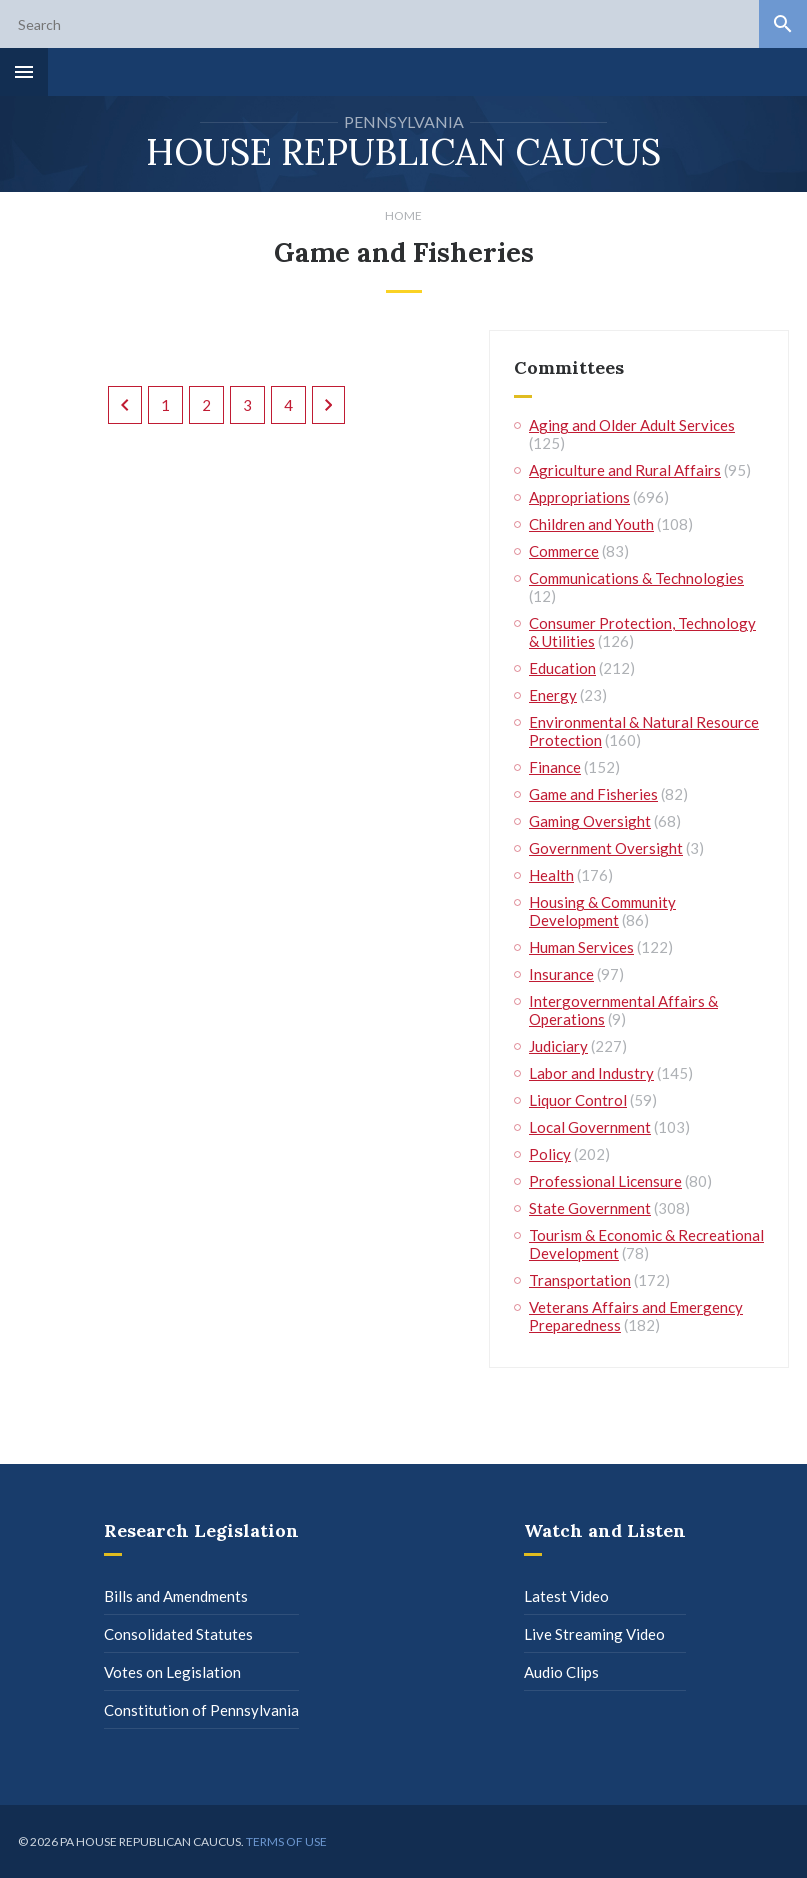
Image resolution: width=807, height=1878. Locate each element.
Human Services (581, 947)
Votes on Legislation (172, 1672)
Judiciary (558, 1046)
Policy (550, 1154)
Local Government (590, 1127)
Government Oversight (606, 848)
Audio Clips (561, 1672)
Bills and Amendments (176, 1596)
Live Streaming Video (594, 1634)
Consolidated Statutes (178, 1634)
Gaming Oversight (590, 821)
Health (551, 875)
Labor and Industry (591, 1073)
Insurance (561, 974)
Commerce (564, 551)
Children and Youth (591, 524)
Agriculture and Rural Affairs (625, 470)
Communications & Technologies (636, 578)
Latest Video (566, 1596)
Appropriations (579, 497)
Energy (553, 695)
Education (562, 668)
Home (403, 215)
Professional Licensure (605, 1181)
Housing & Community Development (602, 911)
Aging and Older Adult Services (632, 425)
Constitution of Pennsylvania (201, 1710)
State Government (590, 1208)
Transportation (580, 1280)
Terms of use (286, 1841)
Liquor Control (578, 1100)
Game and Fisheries (593, 794)
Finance (555, 767)
